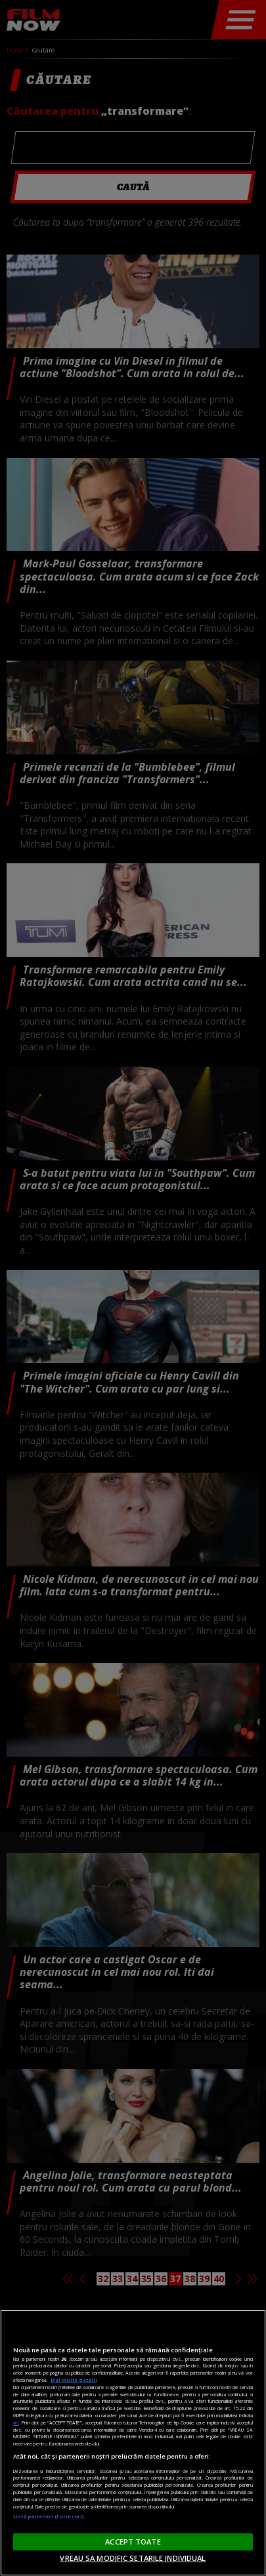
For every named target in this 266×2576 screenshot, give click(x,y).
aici (15, 2422)
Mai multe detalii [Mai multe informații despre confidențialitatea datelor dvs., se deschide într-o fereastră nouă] (74, 2380)
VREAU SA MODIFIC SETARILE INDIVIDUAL (133, 2558)
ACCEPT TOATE (132, 2541)
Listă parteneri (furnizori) (48, 2516)
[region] (133, 2443)
